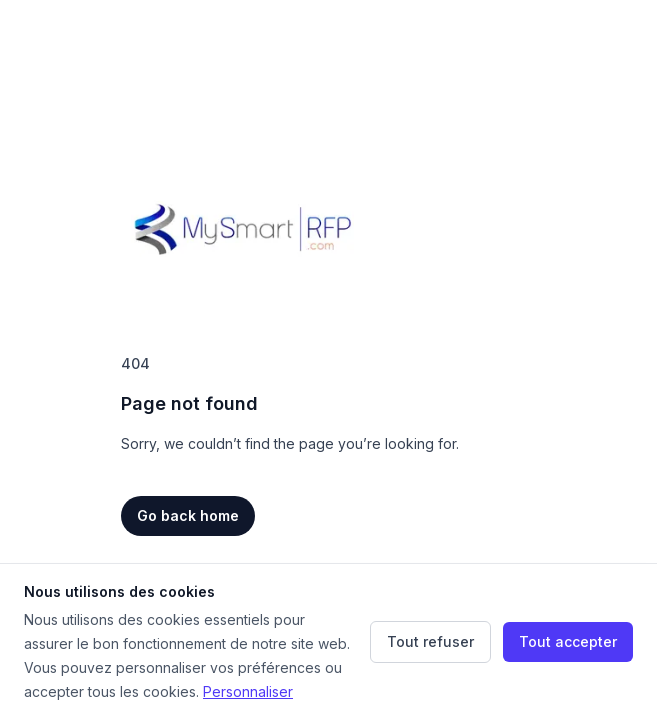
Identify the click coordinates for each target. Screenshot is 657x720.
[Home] (242, 228)
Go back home (188, 515)
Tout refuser (430, 641)
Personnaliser (248, 691)
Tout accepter (568, 641)
